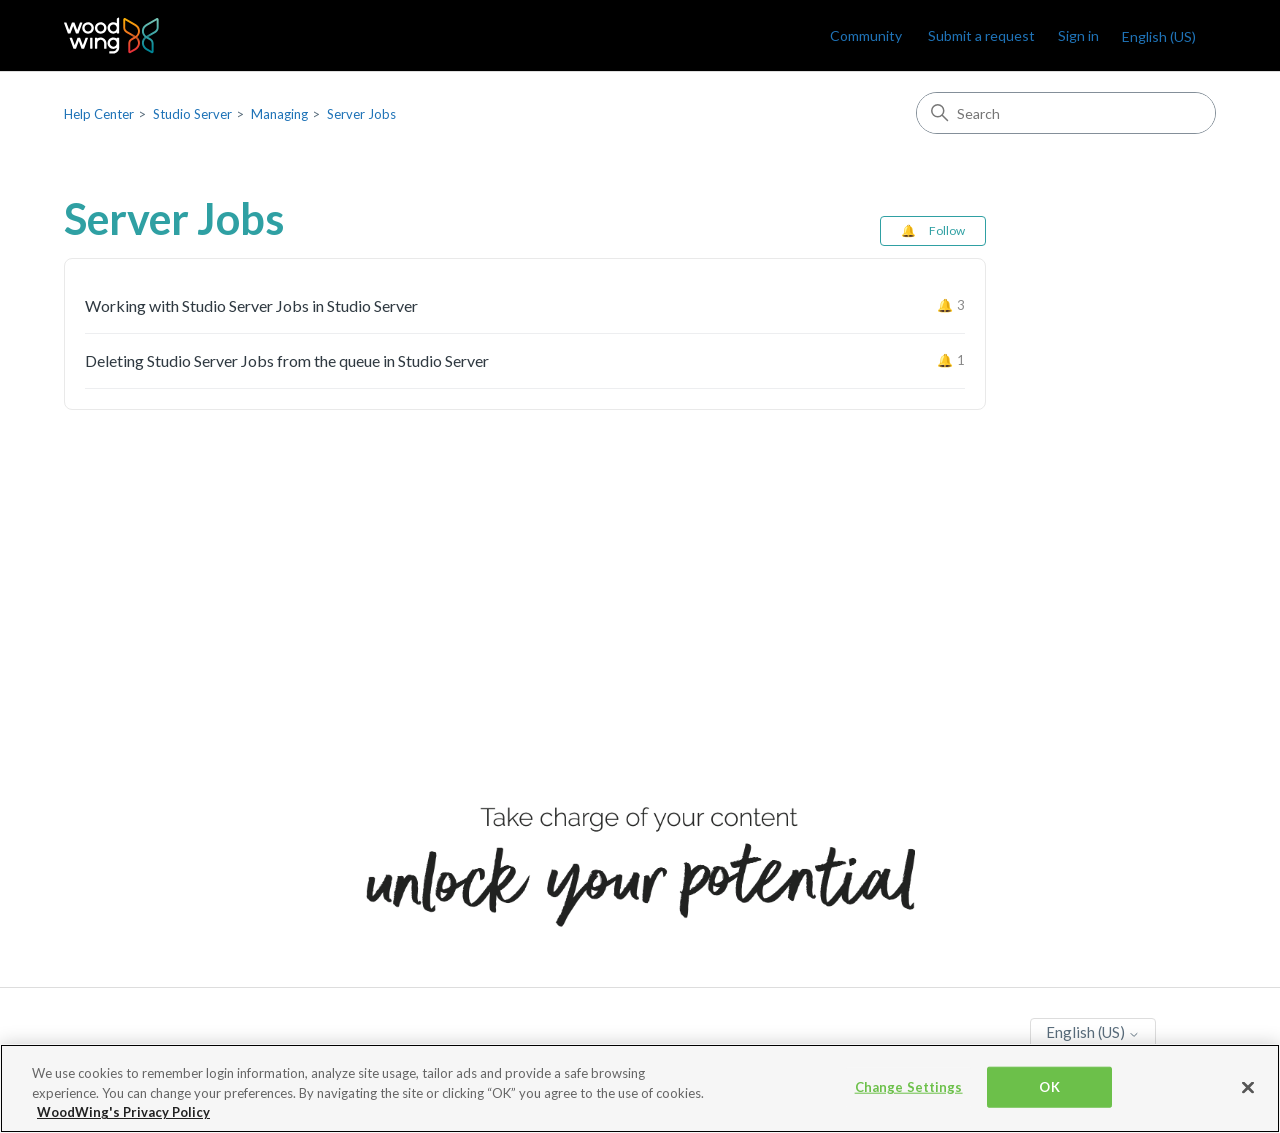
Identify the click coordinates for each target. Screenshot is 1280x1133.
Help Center (99, 114)
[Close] (1248, 1087)
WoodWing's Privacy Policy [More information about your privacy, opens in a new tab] (123, 1112)
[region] (640, 1088)
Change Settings (909, 1086)
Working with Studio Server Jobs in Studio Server (251, 305)
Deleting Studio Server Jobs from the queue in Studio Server (287, 360)
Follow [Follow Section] (947, 230)
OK (1049, 1086)
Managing (279, 114)
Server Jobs (361, 114)
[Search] (1066, 113)
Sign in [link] (1078, 35)
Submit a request (981, 35)
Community (866, 35)
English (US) (1159, 36)
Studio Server (192, 114)
